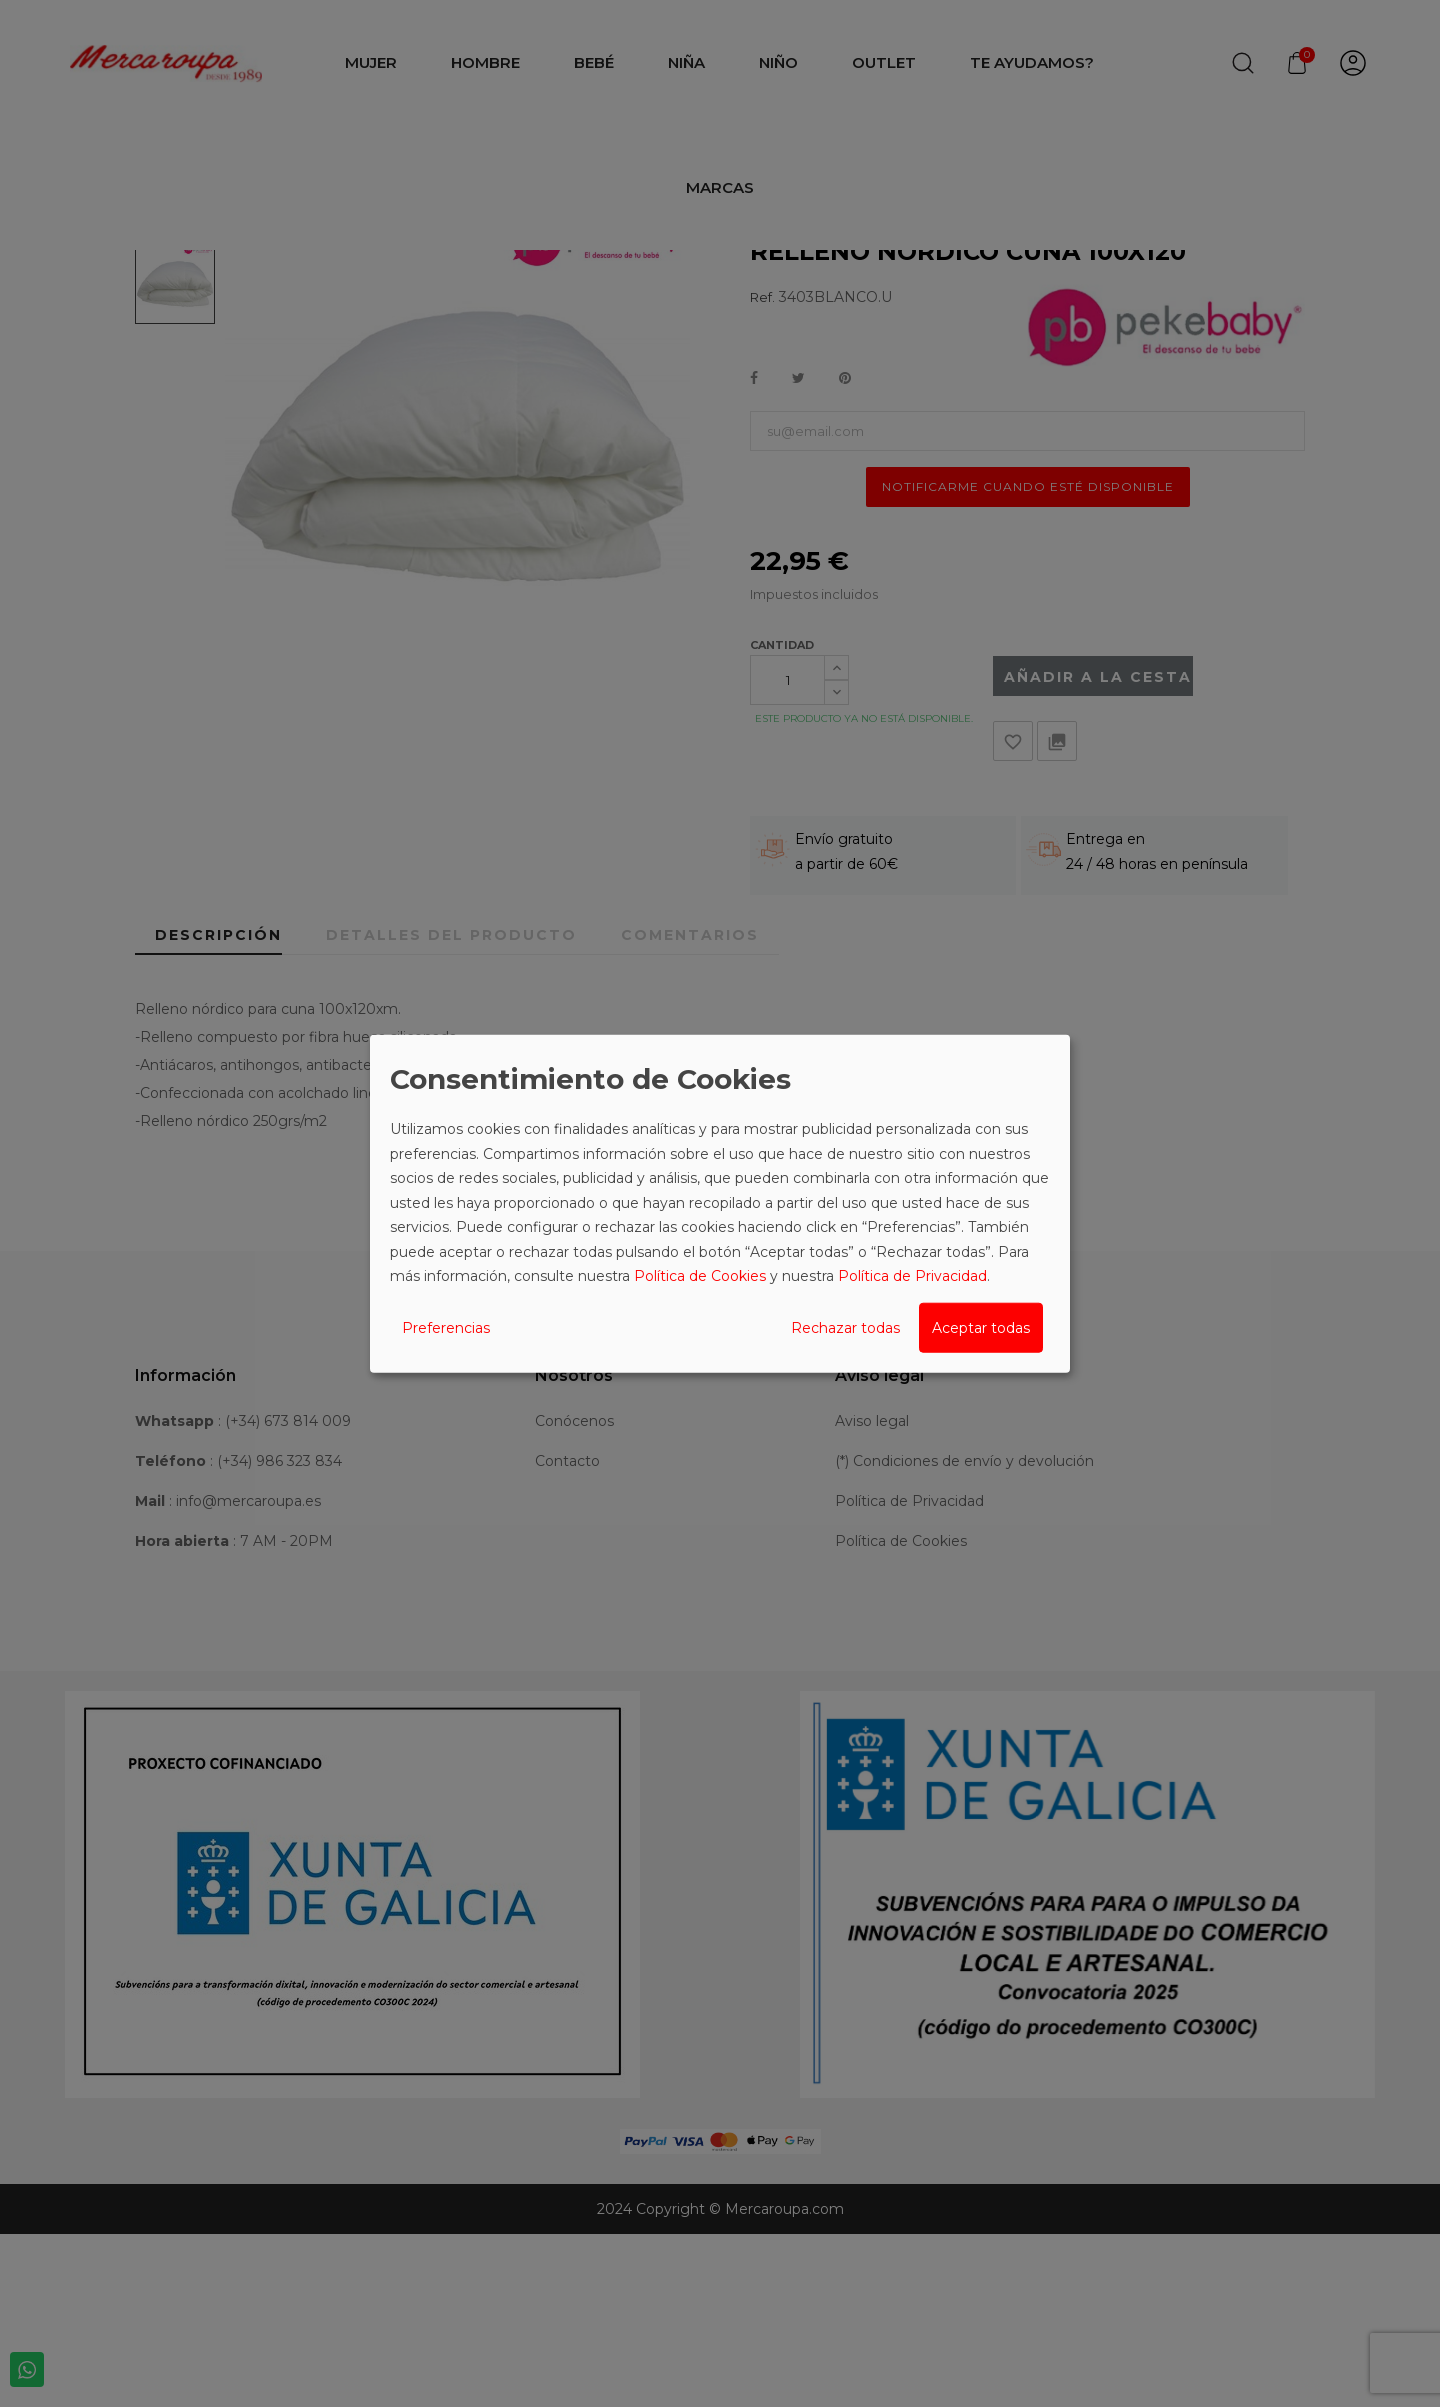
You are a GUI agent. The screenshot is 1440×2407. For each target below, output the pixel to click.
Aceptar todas (981, 1327)
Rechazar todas (845, 1327)
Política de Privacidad (912, 1276)
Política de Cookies (700, 1276)
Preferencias (446, 1327)
